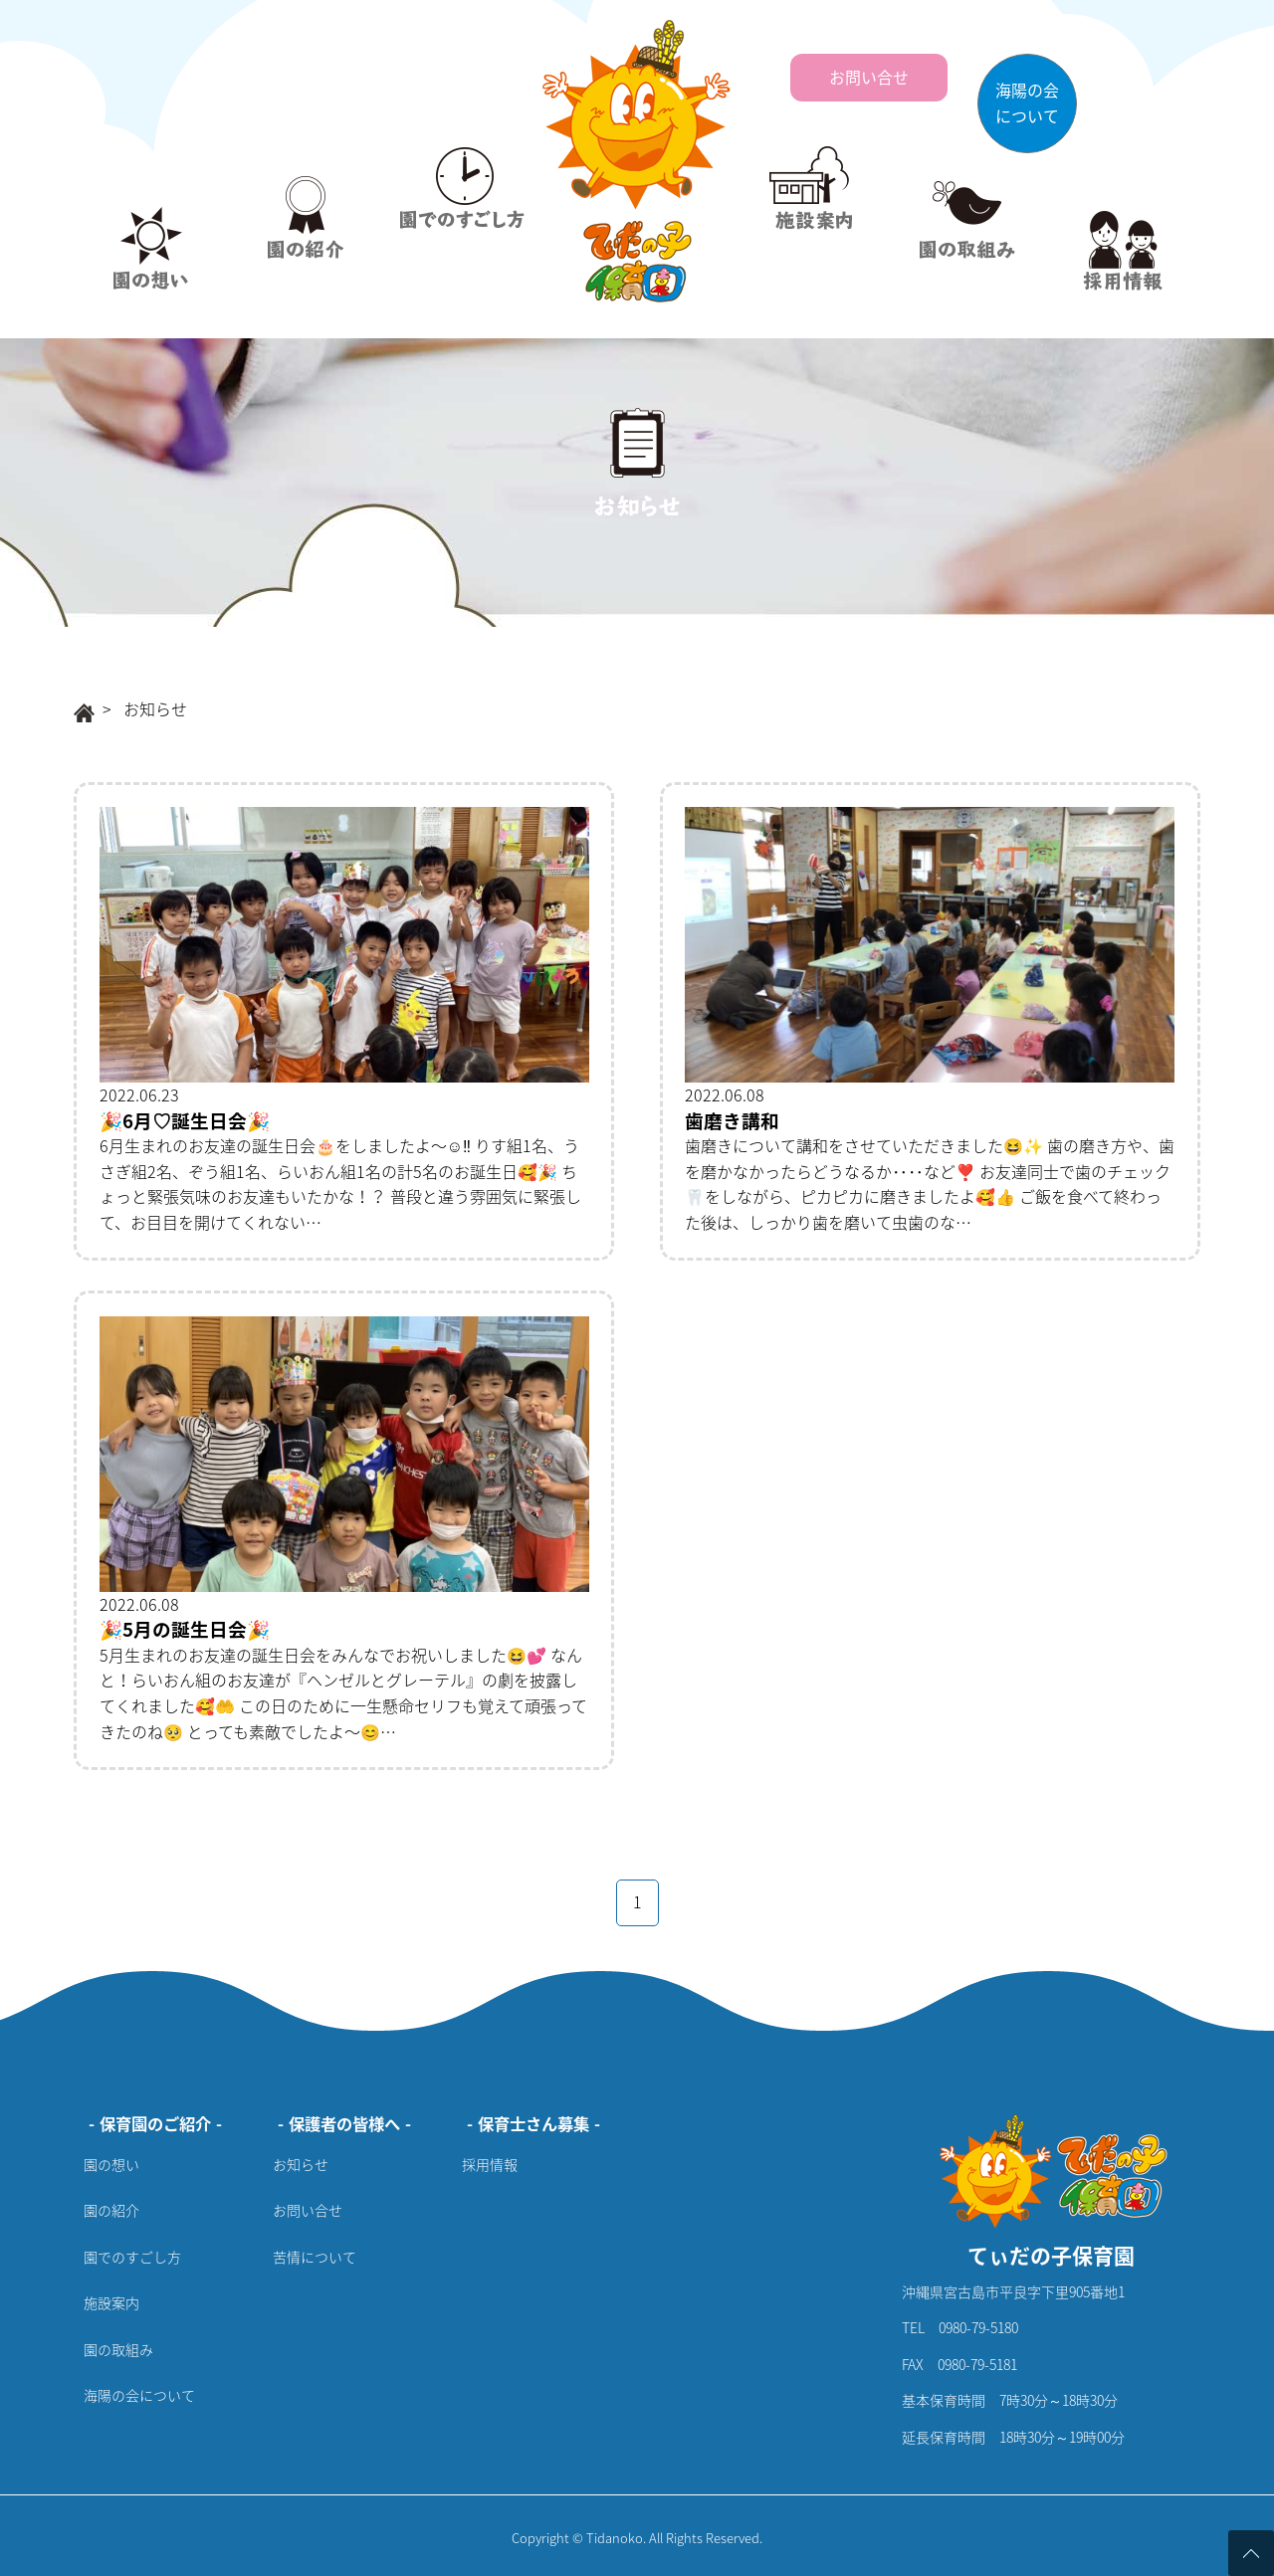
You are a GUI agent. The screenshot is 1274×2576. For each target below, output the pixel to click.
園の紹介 (111, 2210)
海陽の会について (139, 2395)
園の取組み (118, 2349)
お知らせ (300, 2164)
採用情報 (490, 2164)
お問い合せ (307, 2210)
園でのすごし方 (132, 2257)
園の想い (111, 2164)
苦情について (314, 2257)
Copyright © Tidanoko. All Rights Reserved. (637, 2537)
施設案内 (111, 2302)
